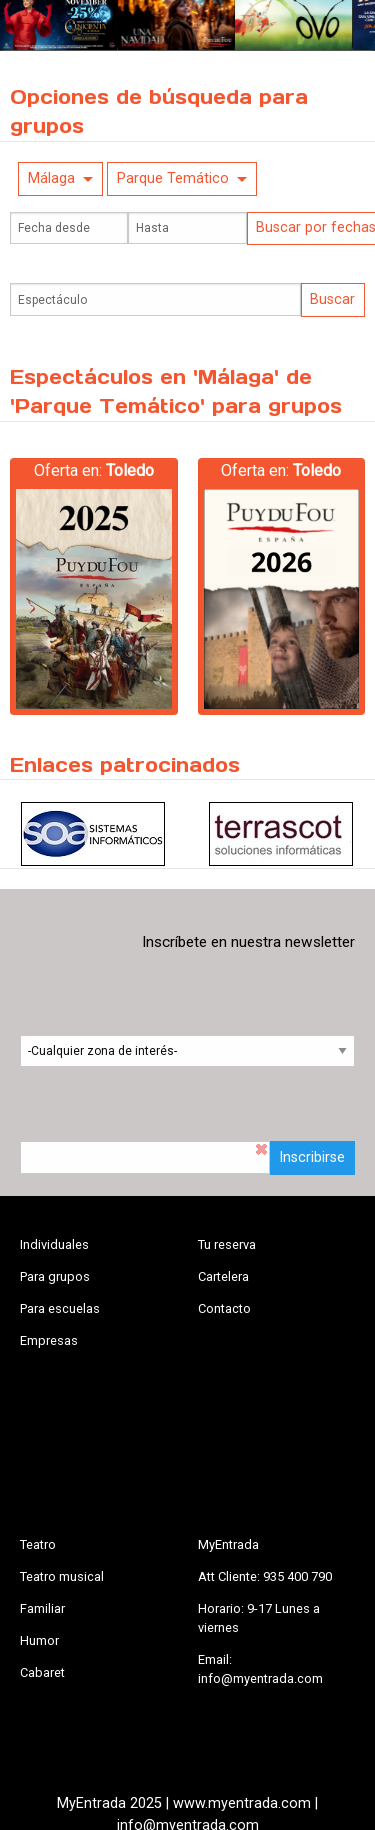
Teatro (38, 1544)
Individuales (54, 1244)
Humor (39, 1640)
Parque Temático (173, 178)
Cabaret (42, 1672)
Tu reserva (227, 1244)
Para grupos (55, 1276)
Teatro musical (62, 1576)
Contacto (224, 1308)
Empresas (49, 1340)
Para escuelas (60, 1308)
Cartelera (223, 1276)
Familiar (42, 1608)
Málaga (51, 178)
